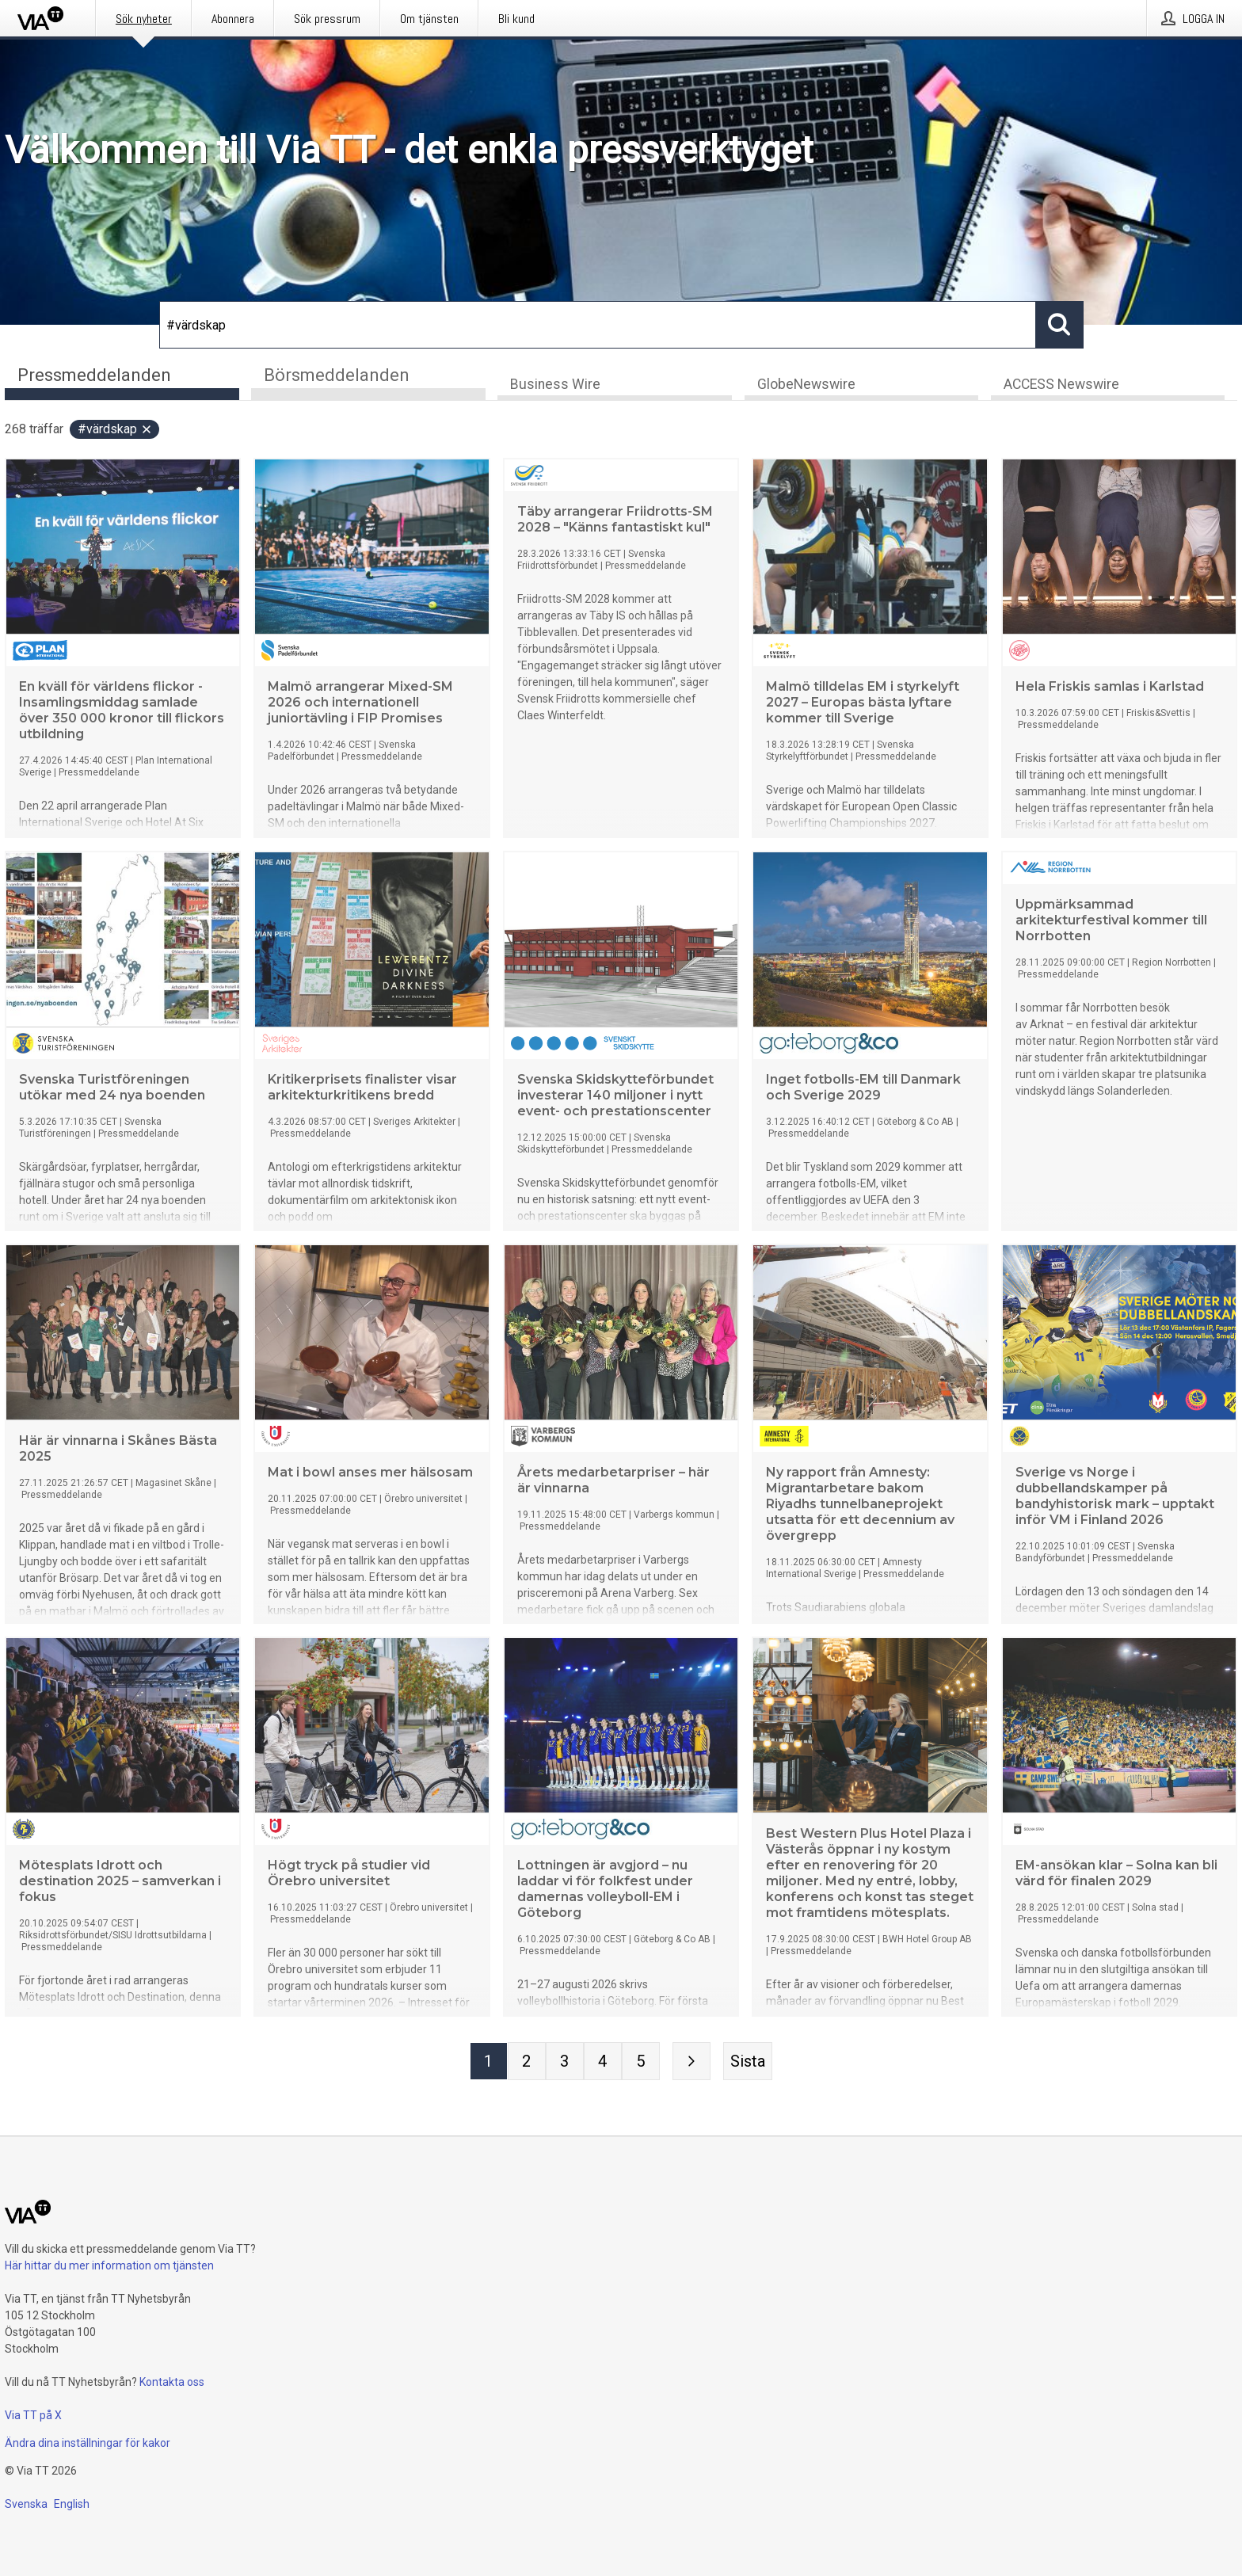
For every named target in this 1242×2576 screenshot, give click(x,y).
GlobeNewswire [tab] (806, 385)
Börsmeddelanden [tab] (337, 375)
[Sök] (597, 325)
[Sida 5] (641, 2062)
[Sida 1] (489, 2062)
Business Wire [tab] (555, 385)
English (72, 2504)
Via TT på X (33, 2415)
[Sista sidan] (747, 2062)
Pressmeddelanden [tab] (94, 375)
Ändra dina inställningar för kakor (87, 2443)
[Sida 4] (603, 2062)
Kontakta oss (171, 2382)
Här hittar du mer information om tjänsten (109, 2265)
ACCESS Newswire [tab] (1061, 385)
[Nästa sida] (691, 2062)
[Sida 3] (565, 2062)
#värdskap (115, 429)
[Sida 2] (527, 2062)
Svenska (26, 2504)
